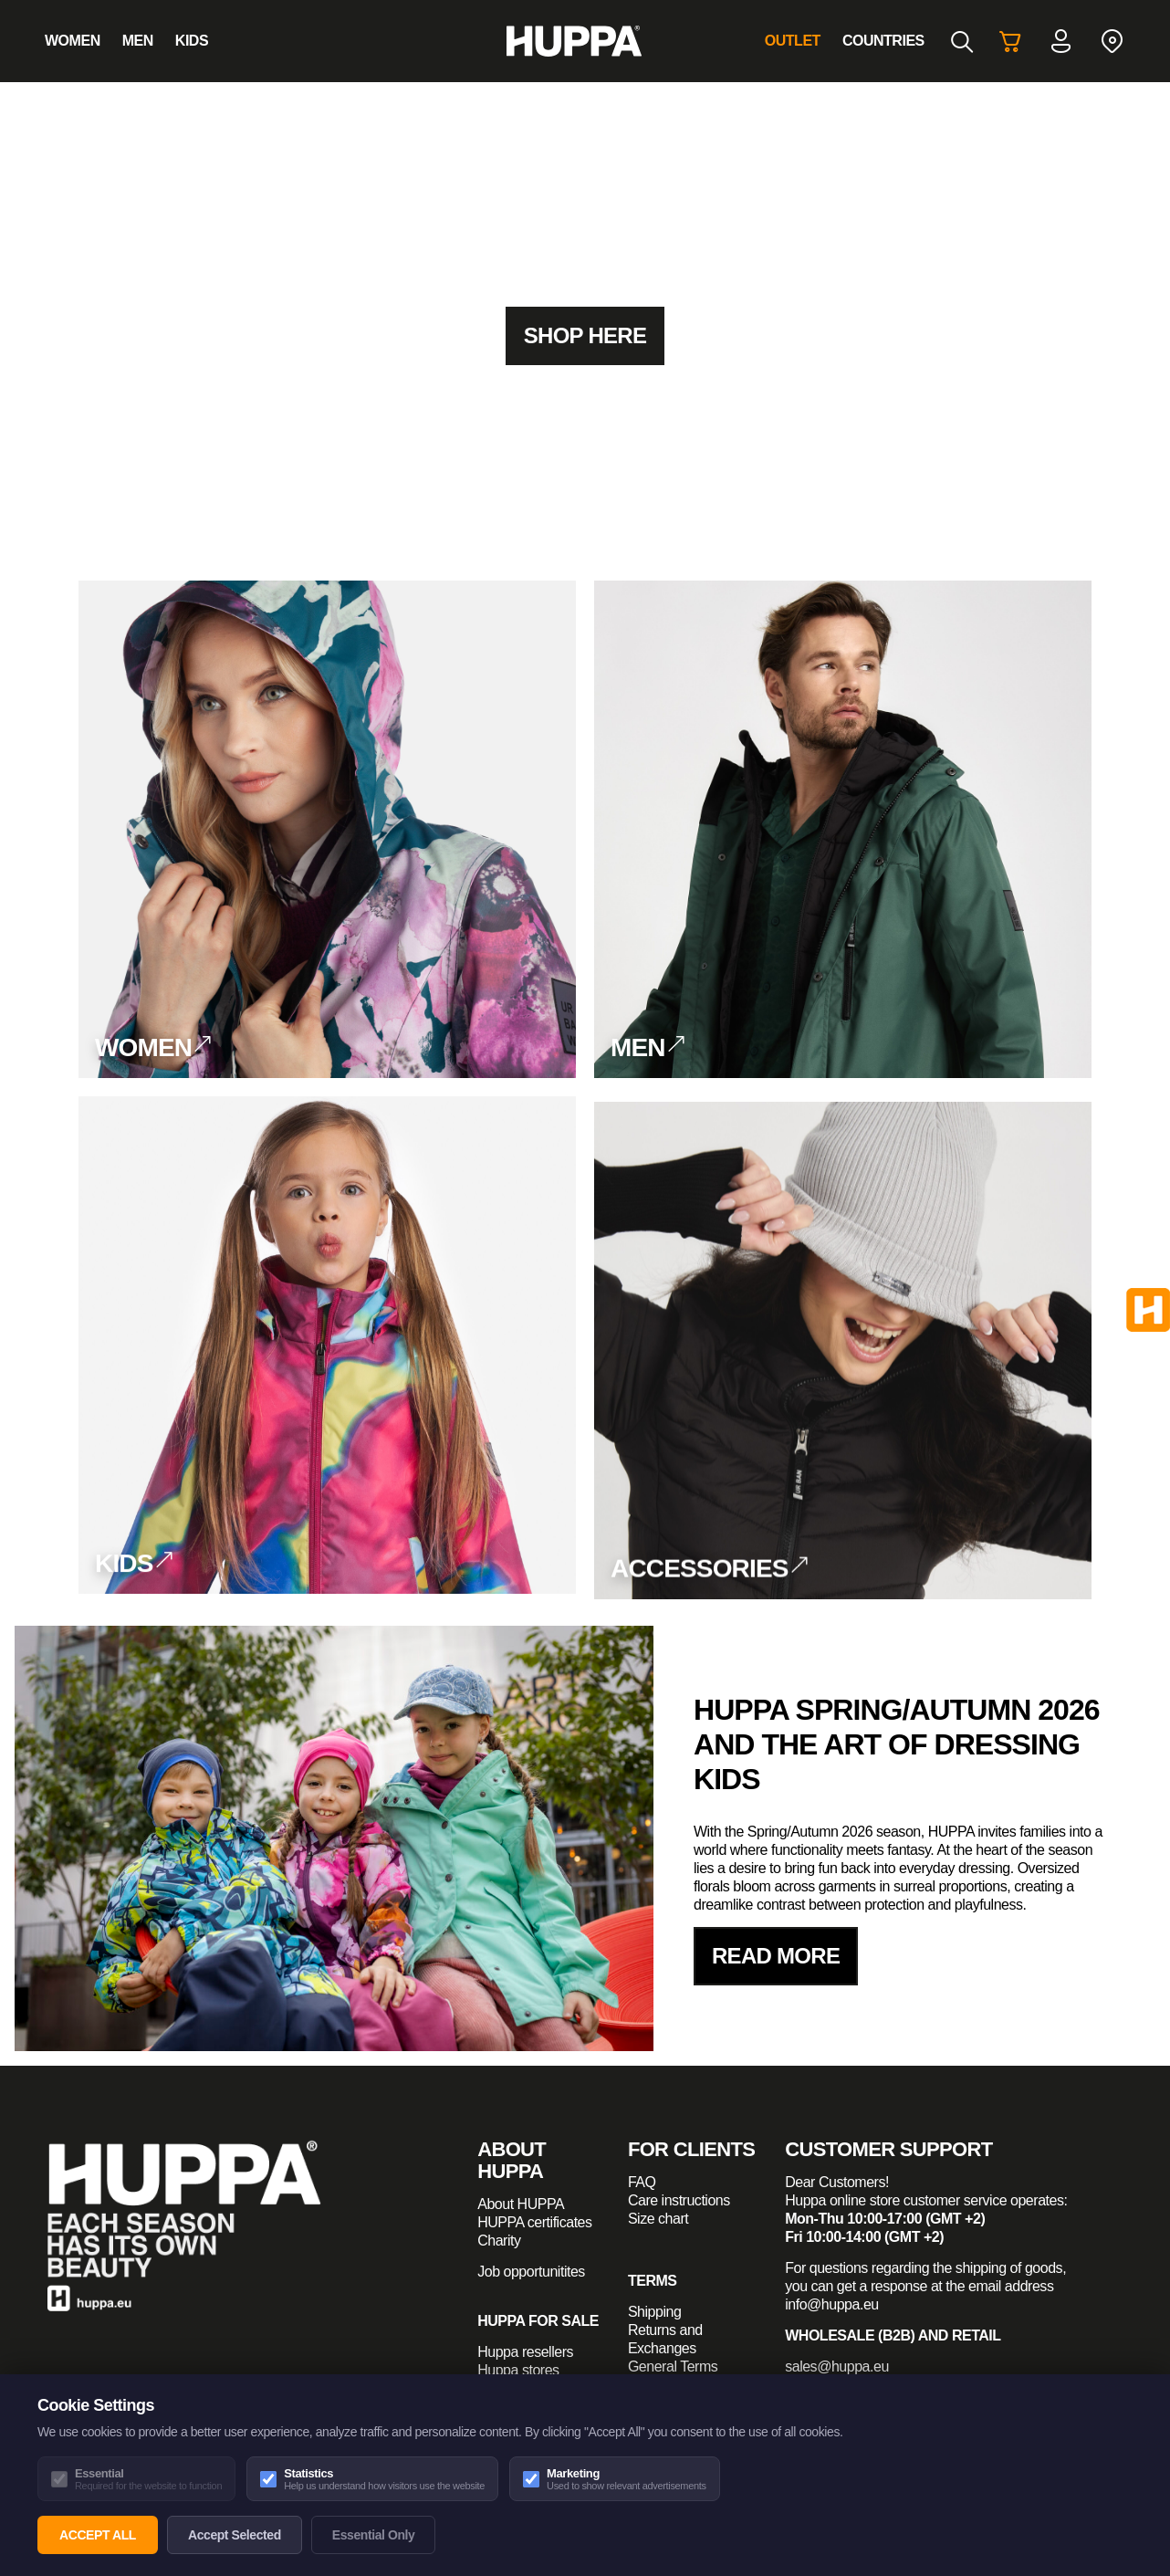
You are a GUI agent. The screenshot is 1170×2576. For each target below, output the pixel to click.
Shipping (654, 2311)
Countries (883, 40)
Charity (498, 2240)
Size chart (658, 2218)
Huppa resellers (525, 2352)
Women (72, 40)
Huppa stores (518, 2370)
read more (776, 1955)
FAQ (642, 2182)
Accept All (97, 2535)
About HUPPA (520, 2204)
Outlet (792, 40)
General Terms (672, 2366)
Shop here (585, 335)
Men (137, 40)
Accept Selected (234, 2535)
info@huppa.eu (832, 2304)
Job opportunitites (531, 2271)
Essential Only (373, 2535)
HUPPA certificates (534, 2222)
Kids (191, 40)
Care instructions (679, 2200)
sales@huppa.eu (837, 2366)
